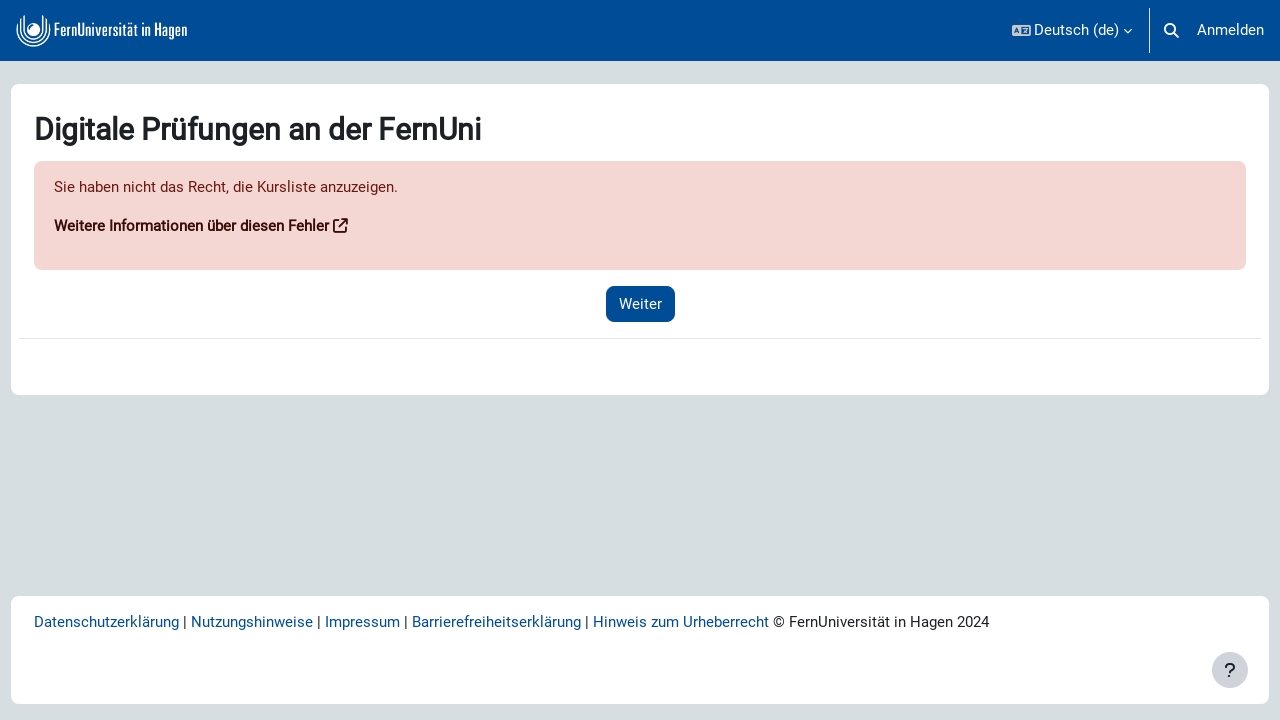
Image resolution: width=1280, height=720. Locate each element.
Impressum (399, 622)
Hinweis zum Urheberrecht (718, 622)
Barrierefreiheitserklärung (533, 622)
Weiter (640, 304)
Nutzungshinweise (289, 622)
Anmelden (1230, 30)
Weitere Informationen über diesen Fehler (228, 227)
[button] (1072, 30)
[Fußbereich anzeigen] (1230, 670)
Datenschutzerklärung (143, 622)
